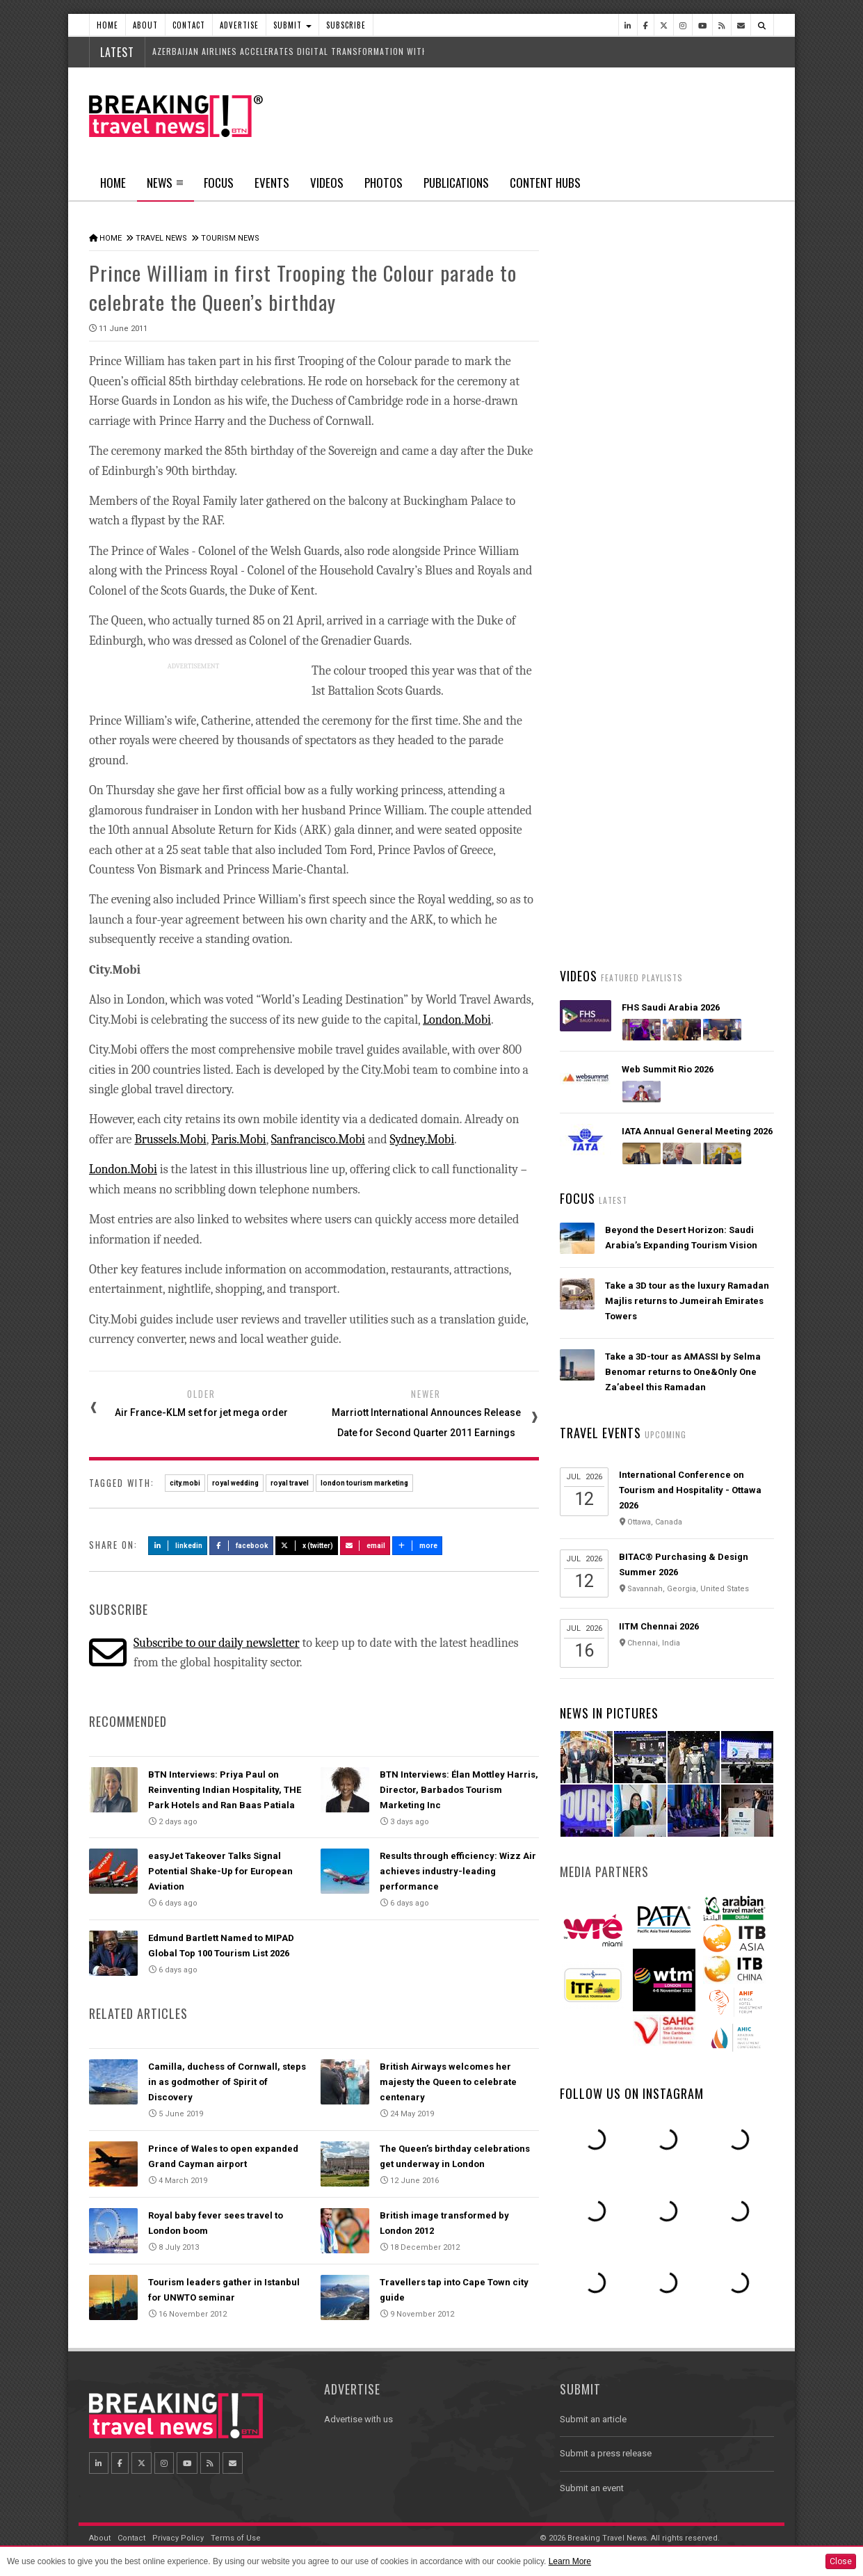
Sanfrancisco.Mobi (318, 1139)
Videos (327, 182)
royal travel (290, 1483)
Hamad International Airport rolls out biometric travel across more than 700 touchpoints (689, 576)
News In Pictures (609, 1713)
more (417, 1545)
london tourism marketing (364, 1483)
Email (365, 1545)
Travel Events (600, 1433)
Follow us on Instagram (632, 2093)
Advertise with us (358, 2419)
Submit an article (593, 2419)
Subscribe (346, 25)
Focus (219, 182)
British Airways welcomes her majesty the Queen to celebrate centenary (448, 2081)
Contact (188, 25)
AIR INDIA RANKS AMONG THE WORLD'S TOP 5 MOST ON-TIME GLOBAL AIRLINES (672, 822)
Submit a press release (606, 2453)
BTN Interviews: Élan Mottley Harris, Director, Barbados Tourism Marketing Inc (459, 1789)
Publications (456, 182)
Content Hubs (545, 182)
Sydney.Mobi (422, 1139)
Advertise (239, 25)
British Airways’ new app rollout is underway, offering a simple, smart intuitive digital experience (682, 904)
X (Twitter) (306, 1545)
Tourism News (230, 238)
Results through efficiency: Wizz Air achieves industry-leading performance (458, 1871)
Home (107, 25)
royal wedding (235, 1483)
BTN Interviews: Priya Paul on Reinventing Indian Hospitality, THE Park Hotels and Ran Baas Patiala (224, 1789)
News (165, 187)
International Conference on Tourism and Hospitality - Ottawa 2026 (690, 1490)
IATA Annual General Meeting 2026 (697, 1131)
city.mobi (185, 1483)
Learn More (570, 2561)
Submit (292, 25)
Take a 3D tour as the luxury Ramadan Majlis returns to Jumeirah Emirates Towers (687, 1300)
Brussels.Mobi (170, 1139)
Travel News (161, 238)
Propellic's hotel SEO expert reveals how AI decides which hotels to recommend (683, 740)
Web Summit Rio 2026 (667, 1069)
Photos (383, 182)
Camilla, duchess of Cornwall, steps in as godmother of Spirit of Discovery (227, 2081)
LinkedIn (177, 1545)
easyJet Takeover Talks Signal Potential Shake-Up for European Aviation (220, 1871)
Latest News (613, 525)
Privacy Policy (178, 2538)
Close (841, 2561)
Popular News (720, 525)
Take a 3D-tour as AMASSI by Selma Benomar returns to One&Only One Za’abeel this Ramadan (683, 1371)
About (145, 25)
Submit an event (592, 2488)
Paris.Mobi (238, 1139)
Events (272, 182)
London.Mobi (457, 1020)
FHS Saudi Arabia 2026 (671, 1007)
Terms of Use (236, 2538)
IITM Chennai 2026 (659, 1626)
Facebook (241, 1545)
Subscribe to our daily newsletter (217, 1643)
